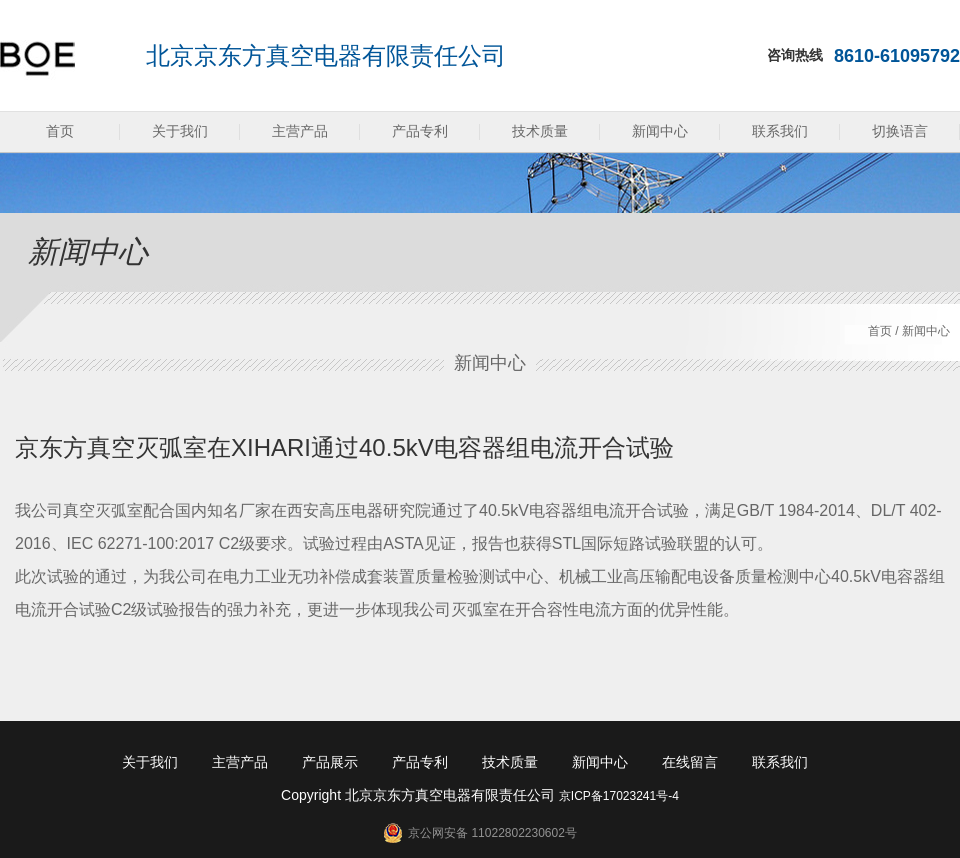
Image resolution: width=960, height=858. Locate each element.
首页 (60, 131)
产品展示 (330, 762)
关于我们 (180, 131)
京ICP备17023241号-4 (619, 796)
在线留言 (690, 762)
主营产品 (300, 131)
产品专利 (420, 131)
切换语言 (900, 131)
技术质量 (540, 131)
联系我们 (780, 131)
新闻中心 (660, 131)
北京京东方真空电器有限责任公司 (326, 55)
